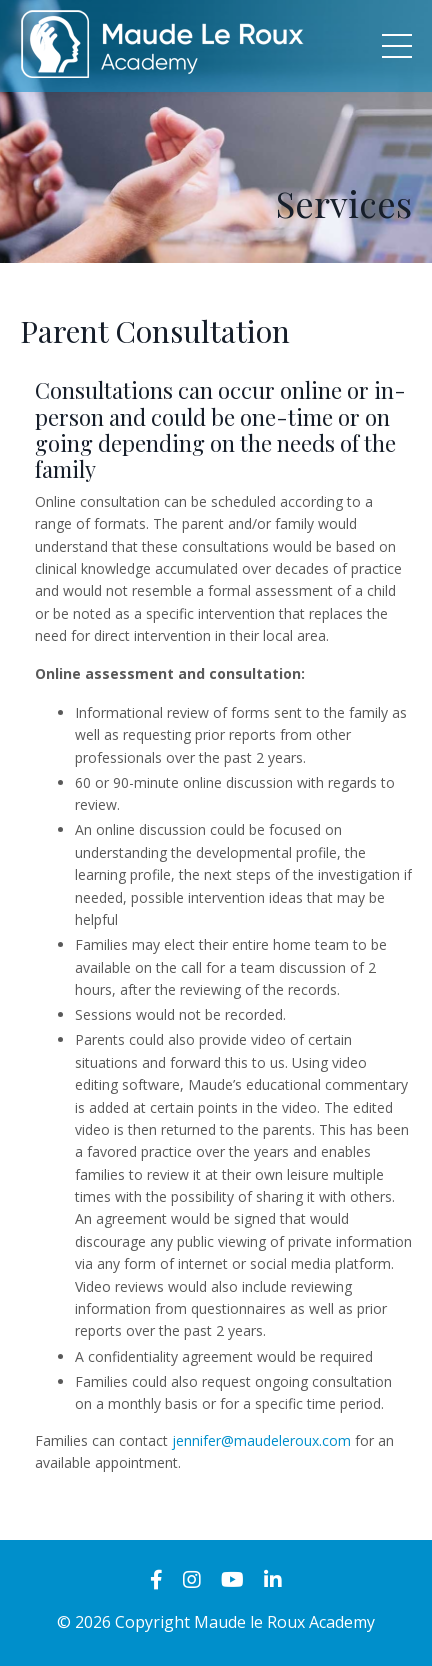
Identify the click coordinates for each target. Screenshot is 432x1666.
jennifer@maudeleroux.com (261, 1440)
